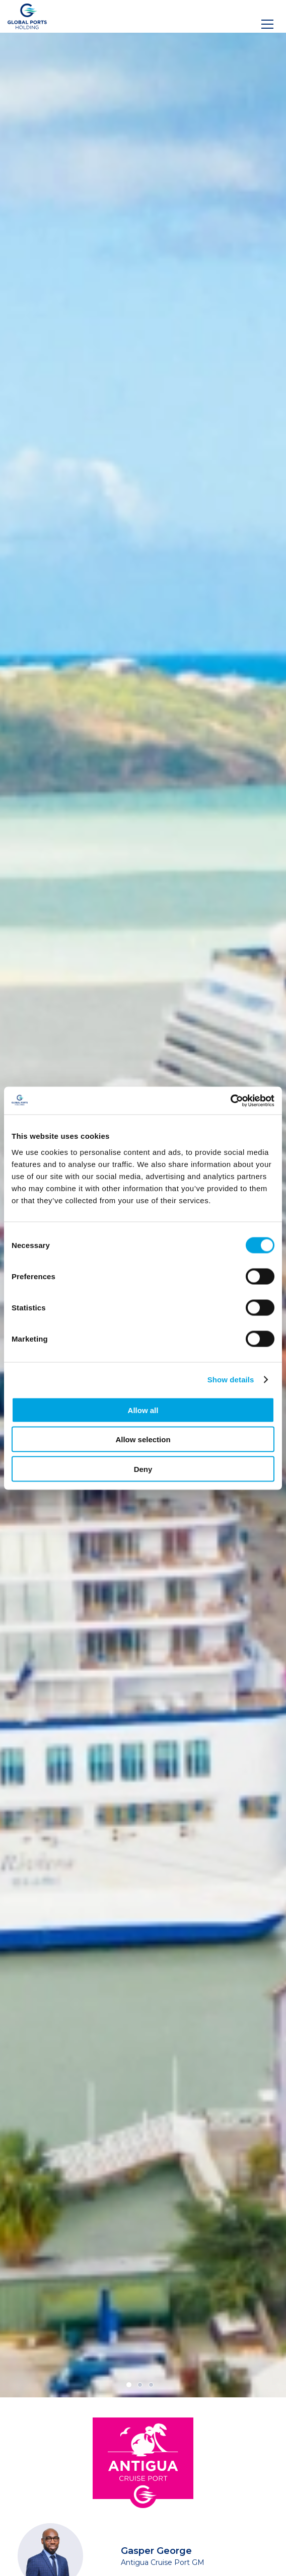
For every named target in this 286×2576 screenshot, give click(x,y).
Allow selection (142, 1439)
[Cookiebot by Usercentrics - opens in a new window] (230, 1100)
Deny (143, 1468)
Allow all (143, 1410)
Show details (230, 1379)
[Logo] (27, 16)
